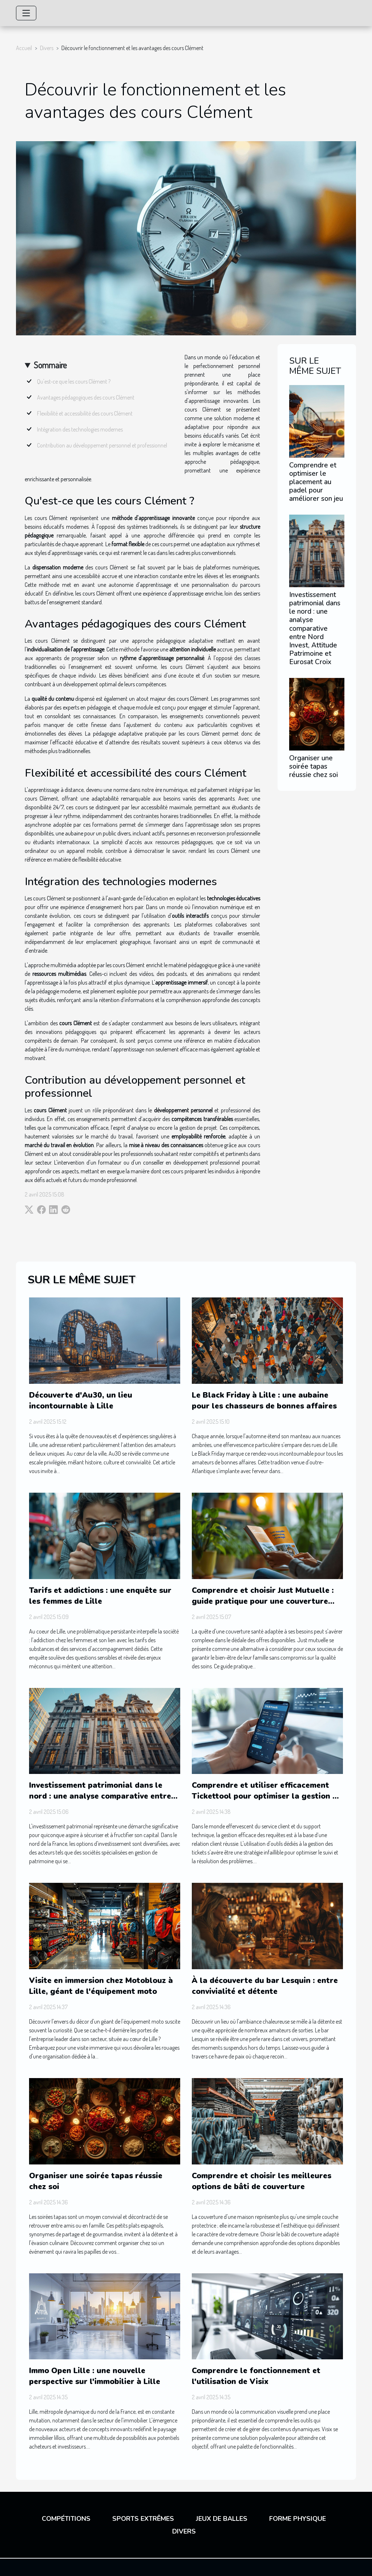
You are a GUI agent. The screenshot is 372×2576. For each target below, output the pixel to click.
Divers (46, 48)
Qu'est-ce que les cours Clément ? (73, 381)
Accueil (24, 48)
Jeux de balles (221, 2518)
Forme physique (297, 2518)
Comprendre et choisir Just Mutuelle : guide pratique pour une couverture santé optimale (263, 1601)
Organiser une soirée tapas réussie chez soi (313, 766)
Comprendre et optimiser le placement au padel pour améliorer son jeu (316, 482)
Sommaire (50, 365)
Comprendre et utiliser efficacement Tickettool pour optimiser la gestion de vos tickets (266, 1796)
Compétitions (66, 2518)
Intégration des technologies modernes (80, 429)
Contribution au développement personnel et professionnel (102, 445)
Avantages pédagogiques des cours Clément (85, 397)
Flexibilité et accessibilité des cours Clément (85, 413)
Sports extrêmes (143, 2518)
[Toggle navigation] (26, 13)
